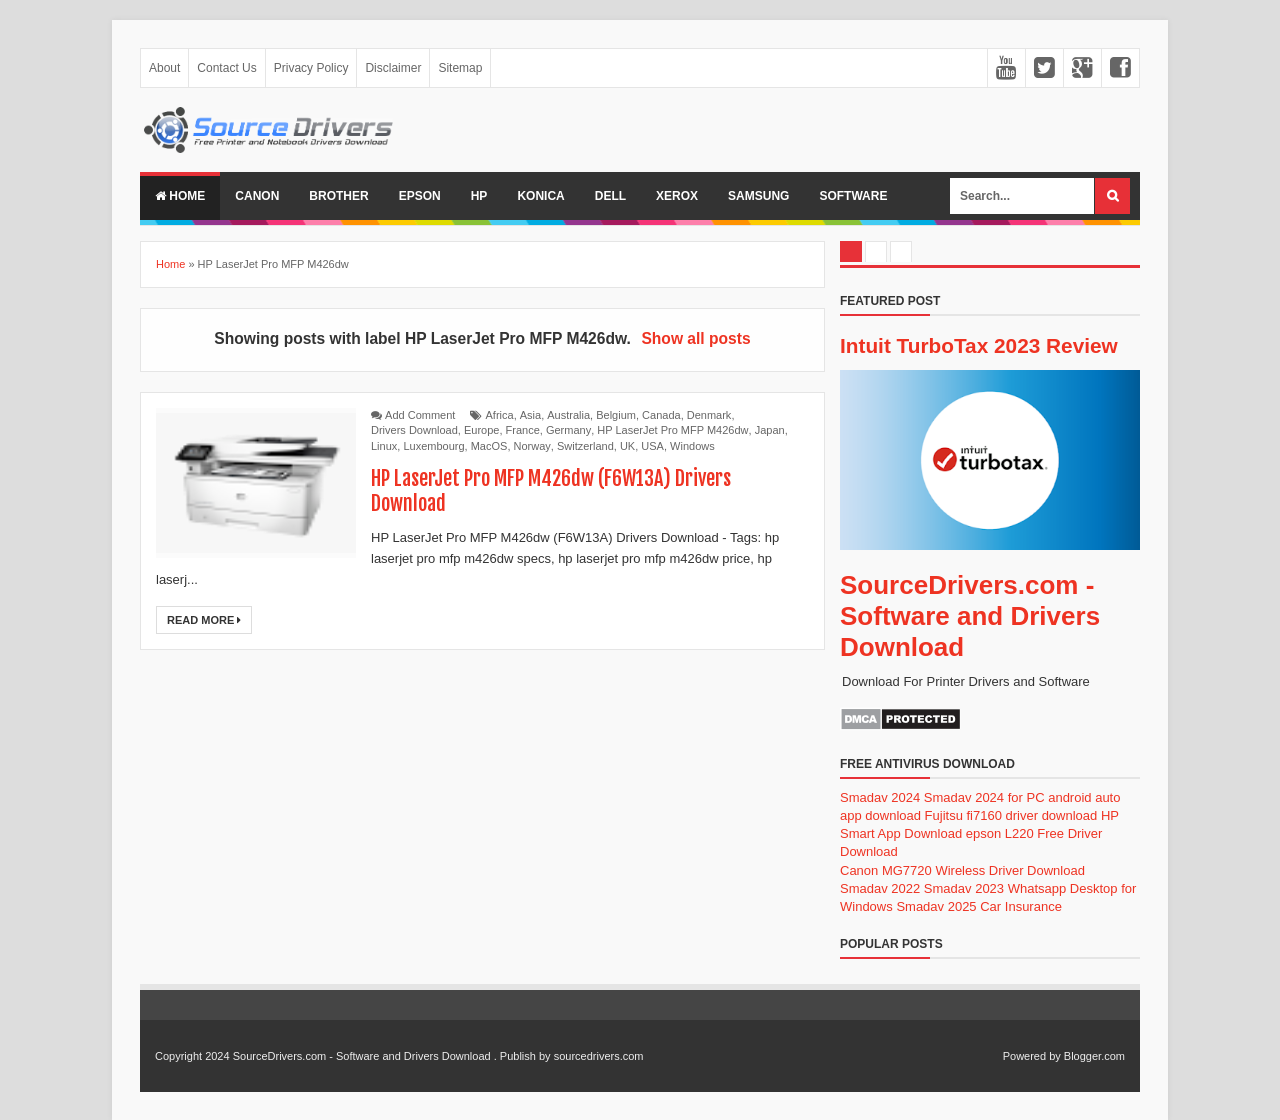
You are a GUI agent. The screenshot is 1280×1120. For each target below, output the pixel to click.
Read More (204, 620)
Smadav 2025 (936, 906)
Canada (661, 415)
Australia (568, 415)
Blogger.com (1094, 1056)
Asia (530, 415)
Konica (540, 196)
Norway (532, 446)
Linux (384, 446)
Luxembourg (433, 446)
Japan (770, 430)
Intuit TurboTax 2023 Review (979, 345)
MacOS (489, 446)
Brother (338, 196)
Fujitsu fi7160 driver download (1011, 815)
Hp (479, 196)
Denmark (709, 415)
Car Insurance (1021, 906)
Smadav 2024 (880, 797)
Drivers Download (414, 430)
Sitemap (460, 68)
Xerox (677, 196)
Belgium (616, 415)
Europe (481, 430)
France (523, 430)
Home (180, 196)
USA (652, 446)
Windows (692, 446)
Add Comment (420, 415)
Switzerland (585, 446)
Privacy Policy (311, 68)
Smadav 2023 (964, 888)
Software (853, 196)
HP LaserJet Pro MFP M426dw (672, 430)
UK (627, 446)
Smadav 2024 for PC (984, 797)
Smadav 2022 (880, 888)
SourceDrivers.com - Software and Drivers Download (970, 616)
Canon (257, 196)
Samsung (758, 196)
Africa (500, 415)
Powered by (1032, 1056)
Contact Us (226, 68)
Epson (420, 196)
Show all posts (695, 338)
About (164, 68)
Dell (610, 196)
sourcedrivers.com (599, 1056)
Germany (568, 430)
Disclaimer (393, 68)
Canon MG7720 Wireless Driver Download (962, 870)
